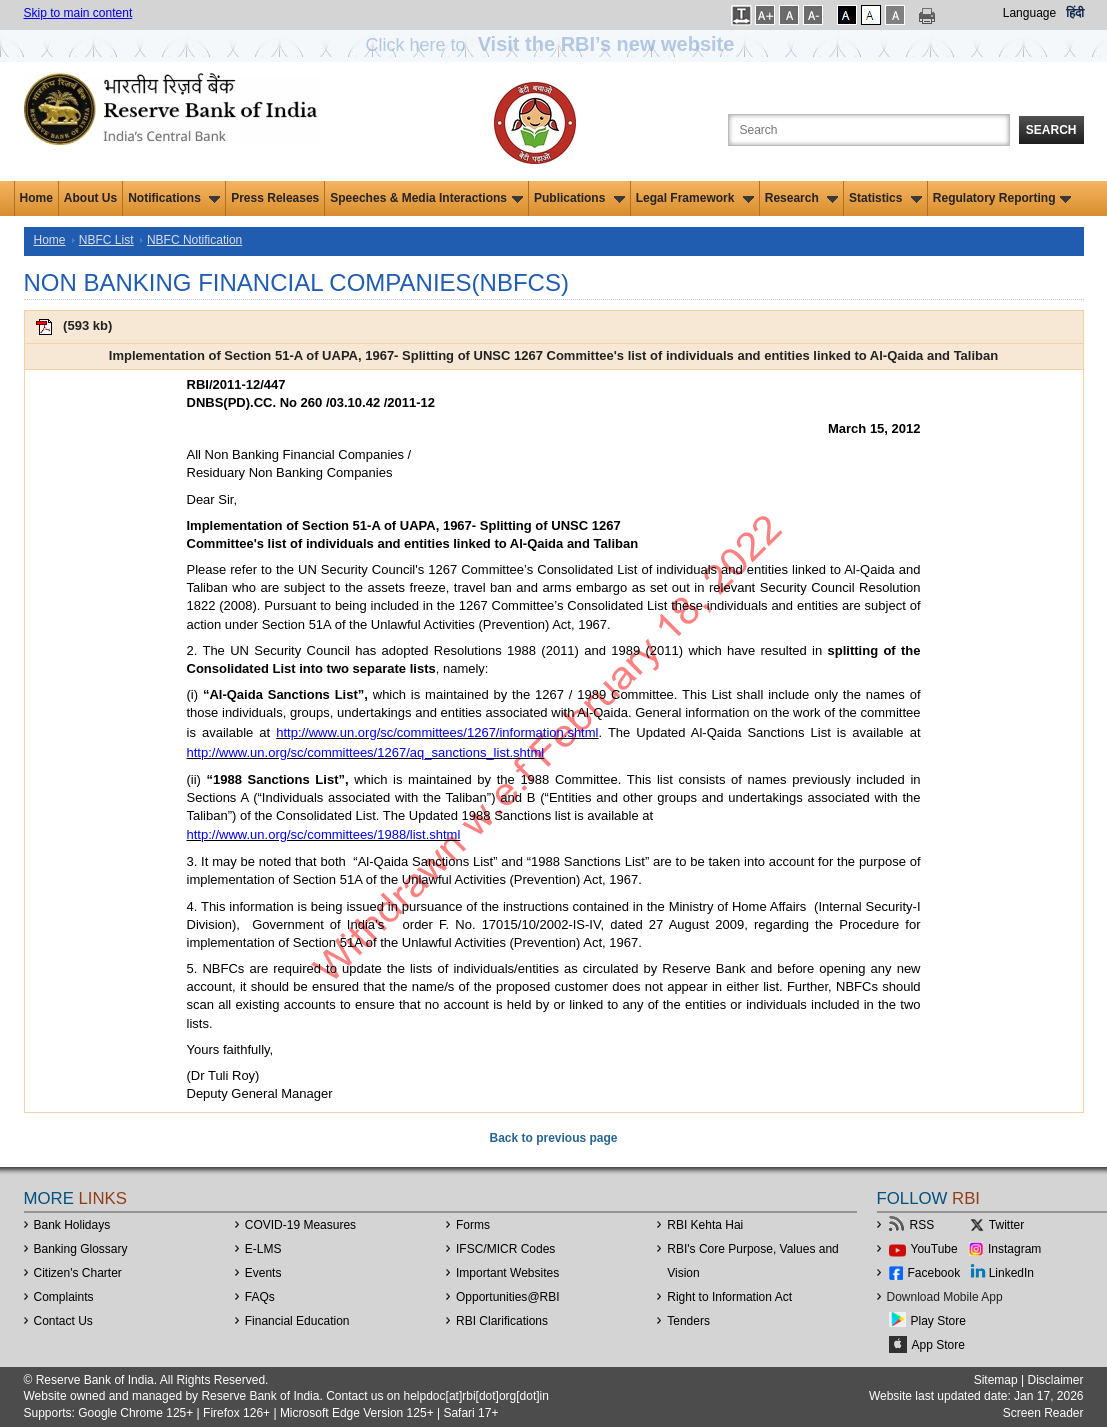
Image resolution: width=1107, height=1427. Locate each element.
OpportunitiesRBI (508, 1297)
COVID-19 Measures (300, 1225)
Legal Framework (695, 198)
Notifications (174, 198)
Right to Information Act (729, 1297)
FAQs (260, 1297)
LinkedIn (1011, 1273)
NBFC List (106, 240)
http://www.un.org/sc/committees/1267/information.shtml (437, 732)
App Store (938, 1345)
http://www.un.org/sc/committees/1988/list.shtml (324, 834)
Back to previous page (553, 1138)
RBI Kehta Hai (705, 1225)
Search (1051, 130)
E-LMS (263, 1249)
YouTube (934, 1249)
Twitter (1006, 1225)
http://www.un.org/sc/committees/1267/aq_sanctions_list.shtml (366, 752)
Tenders (688, 1321)
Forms (473, 1225)
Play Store (938, 1321)
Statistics (885, 198)
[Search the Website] (869, 130)
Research (801, 198)
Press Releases (275, 198)
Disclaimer (1055, 1380)
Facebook (934, 1273)
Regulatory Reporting (1002, 198)
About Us (90, 198)
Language (1029, 13)
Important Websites (507, 1273)
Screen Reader (1043, 1413)
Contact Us (63, 1321)
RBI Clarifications (502, 1321)
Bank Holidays (72, 1225)
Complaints (64, 1297)
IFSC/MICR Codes (505, 1249)
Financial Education (297, 1321)
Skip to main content (78, 13)
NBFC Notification (194, 240)
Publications (579, 198)
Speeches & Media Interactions (426, 198)
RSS (922, 1225)
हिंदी (1075, 13)
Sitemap (996, 1380)
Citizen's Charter (78, 1273)
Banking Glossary (81, 1249)
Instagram (1014, 1249)
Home (36, 198)
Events (263, 1273)
